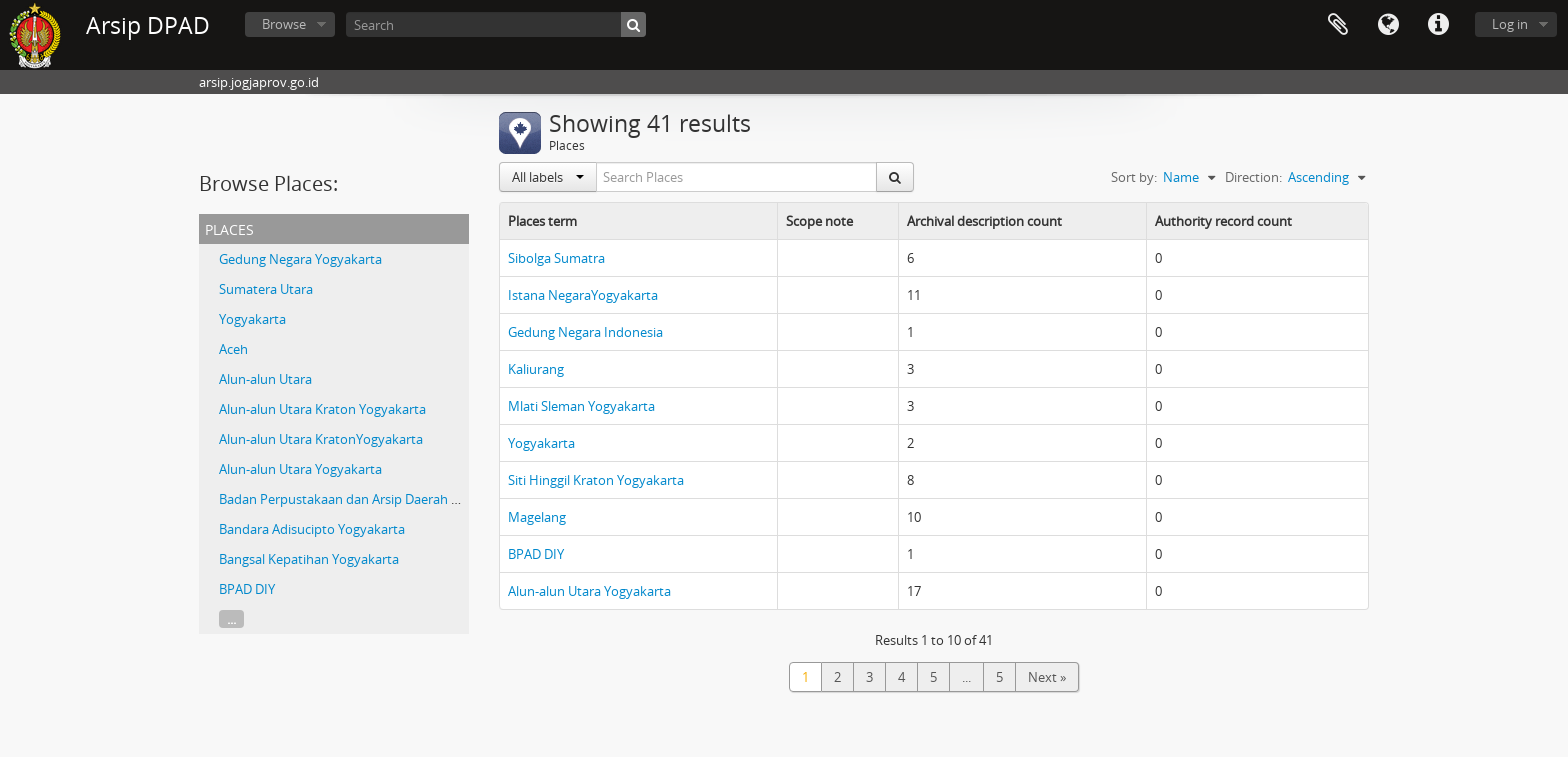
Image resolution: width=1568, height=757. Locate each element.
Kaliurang (536, 369)
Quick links (1438, 25)
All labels (548, 177)
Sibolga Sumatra (556, 258)
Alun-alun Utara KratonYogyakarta (321, 439)
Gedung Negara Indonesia (585, 332)
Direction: (1253, 177)
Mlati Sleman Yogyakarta (581, 406)
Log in (1510, 24)
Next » (1047, 677)
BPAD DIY (247, 589)
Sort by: (1134, 177)
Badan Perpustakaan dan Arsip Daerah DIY (345, 499)
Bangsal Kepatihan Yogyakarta (309, 559)
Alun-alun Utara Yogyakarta (300, 469)
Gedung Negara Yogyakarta (300, 259)
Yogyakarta (252, 319)
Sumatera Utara (266, 289)
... (231, 619)
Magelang (537, 517)
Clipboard (1338, 25)
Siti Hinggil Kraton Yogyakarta (596, 480)
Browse (284, 24)
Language (1388, 25)
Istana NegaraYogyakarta (583, 295)
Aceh (233, 349)
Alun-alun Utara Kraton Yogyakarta (322, 409)
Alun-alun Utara (265, 379)
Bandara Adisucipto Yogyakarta (312, 529)
